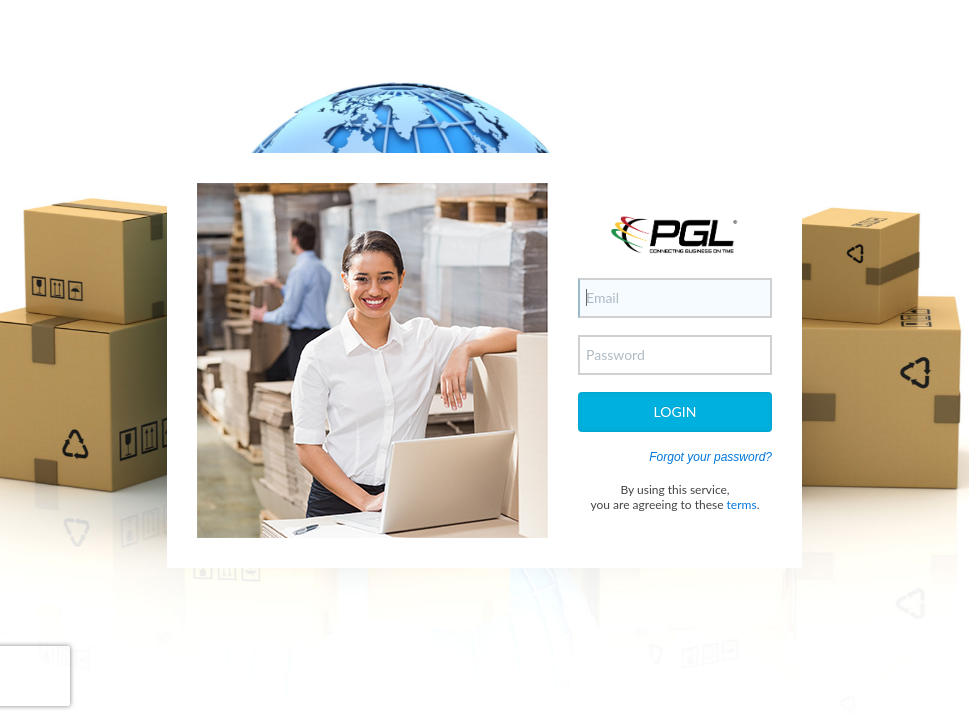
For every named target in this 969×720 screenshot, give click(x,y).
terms (742, 504)
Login (675, 411)
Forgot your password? (710, 457)
